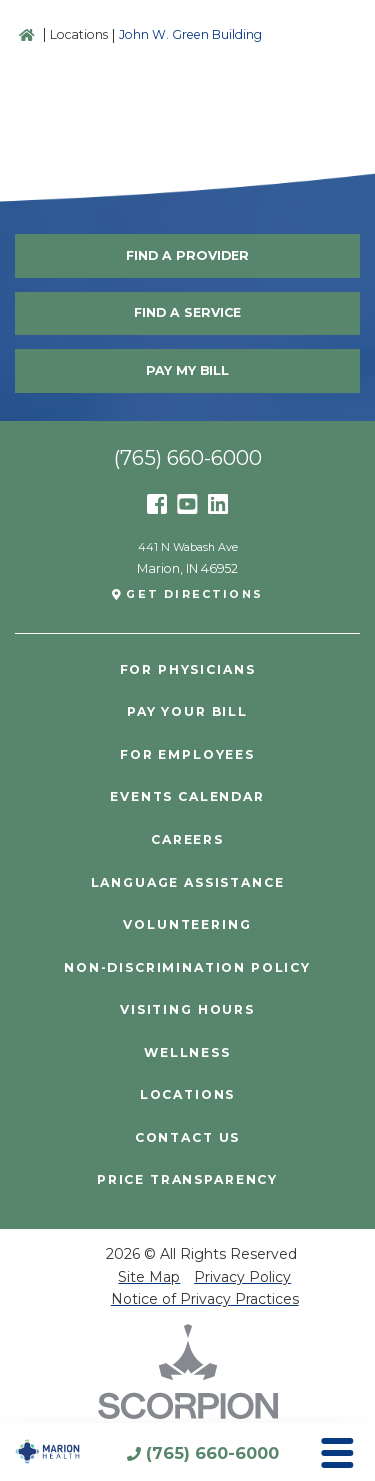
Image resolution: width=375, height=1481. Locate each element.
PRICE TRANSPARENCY (187, 1180)
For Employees (187, 755)
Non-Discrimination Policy (187, 968)
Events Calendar (187, 797)
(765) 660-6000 (212, 1453)
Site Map (149, 1277)
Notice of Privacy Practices (205, 1299)
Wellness (187, 1053)
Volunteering (187, 925)
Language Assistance (188, 883)
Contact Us (187, 1138)
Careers (187, 840)
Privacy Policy (242, 1277)
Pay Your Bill (187, 712)
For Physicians (188, 670)
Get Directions (194, 594)
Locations (79, 34)
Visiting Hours (187, 1010)
